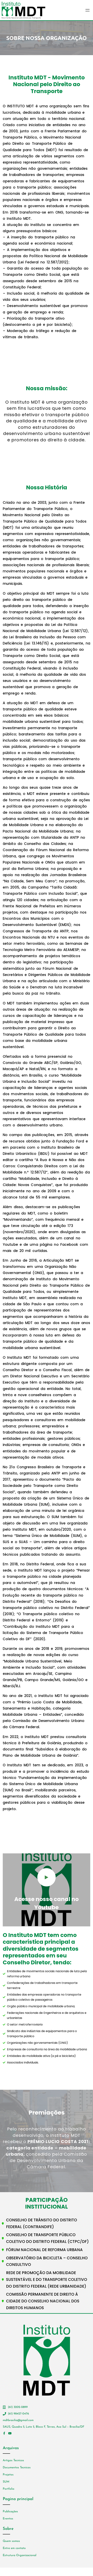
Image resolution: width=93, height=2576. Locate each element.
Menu (87, 10)
